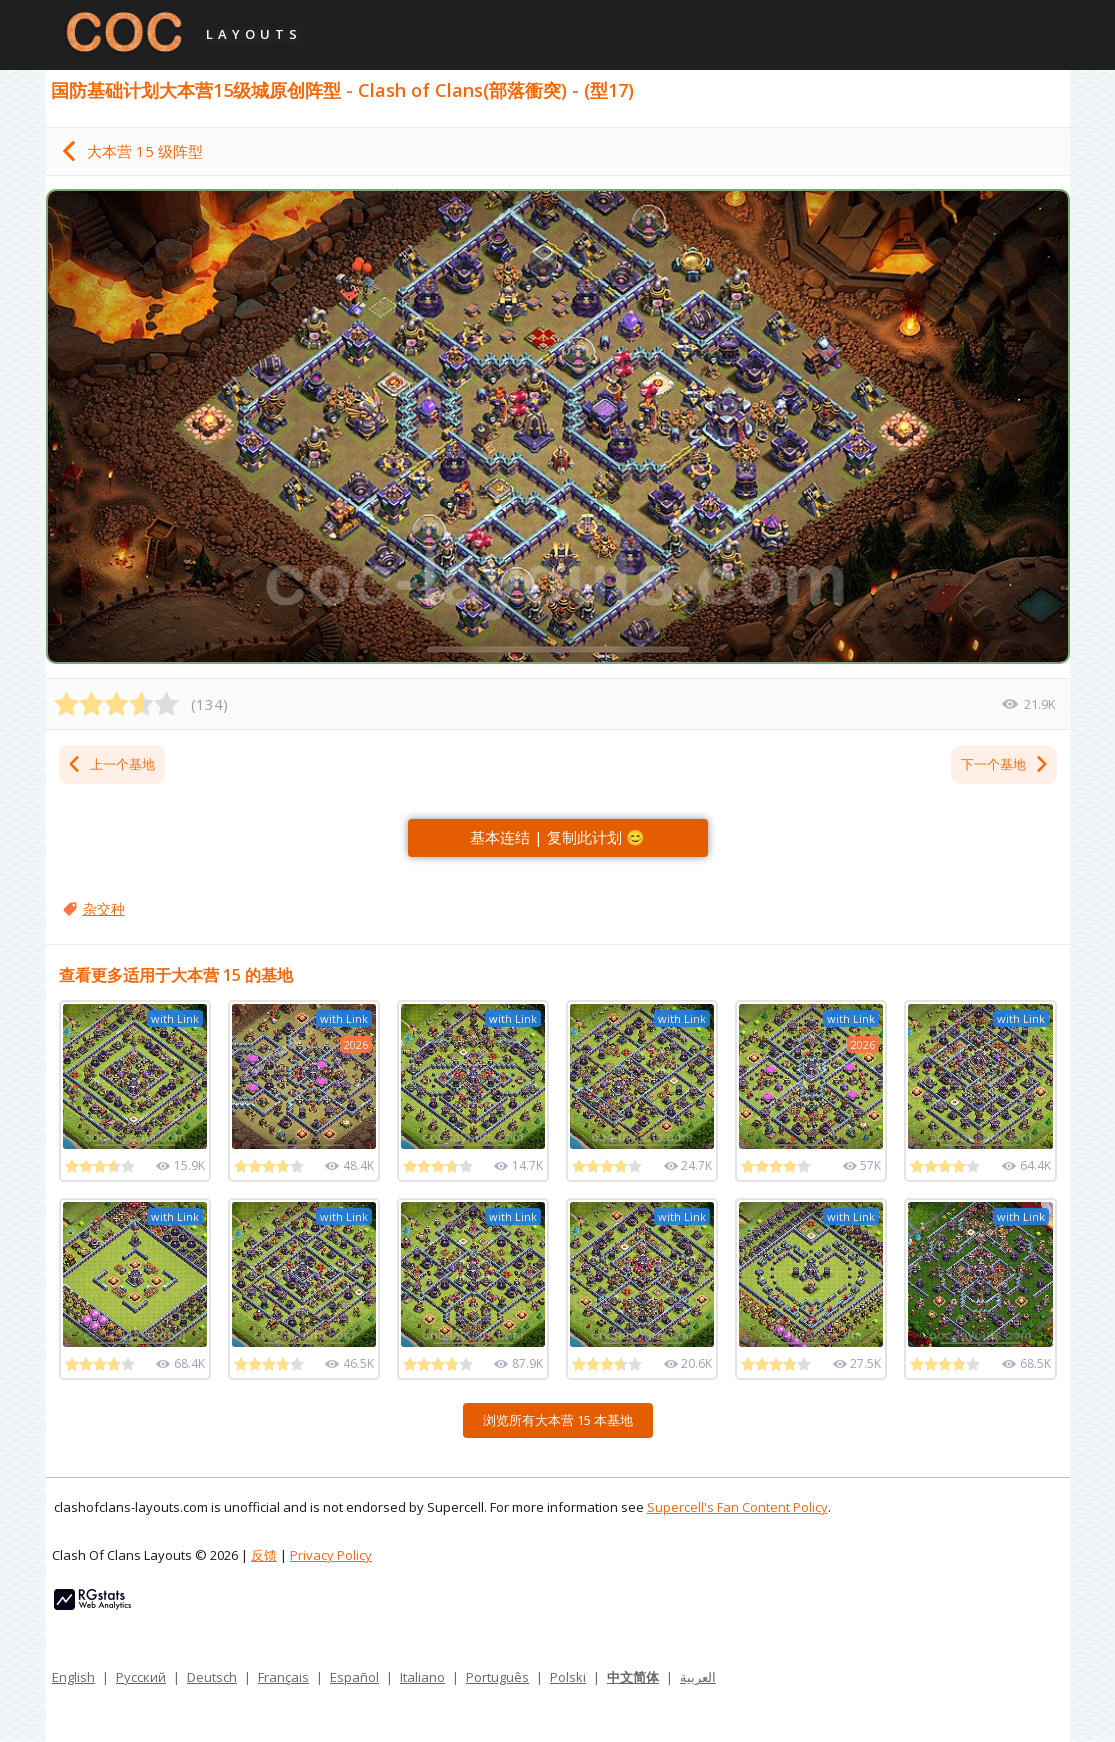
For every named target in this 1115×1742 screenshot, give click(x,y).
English (73, 1677)
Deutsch (212, 1677)
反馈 (264, 1555)
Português (497, 1677)
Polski (568, 1677)
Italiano (422, 1677)
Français (283, 1677)
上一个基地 (110, 764)
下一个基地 (1005, 764)
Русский (141, 1677)
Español (354, 1677)
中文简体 (633, 1677)
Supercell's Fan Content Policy (737, 1507)
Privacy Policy (331, 1555)
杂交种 (104, 908)
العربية (698, 1677)
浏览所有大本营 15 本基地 (558, 1420)
